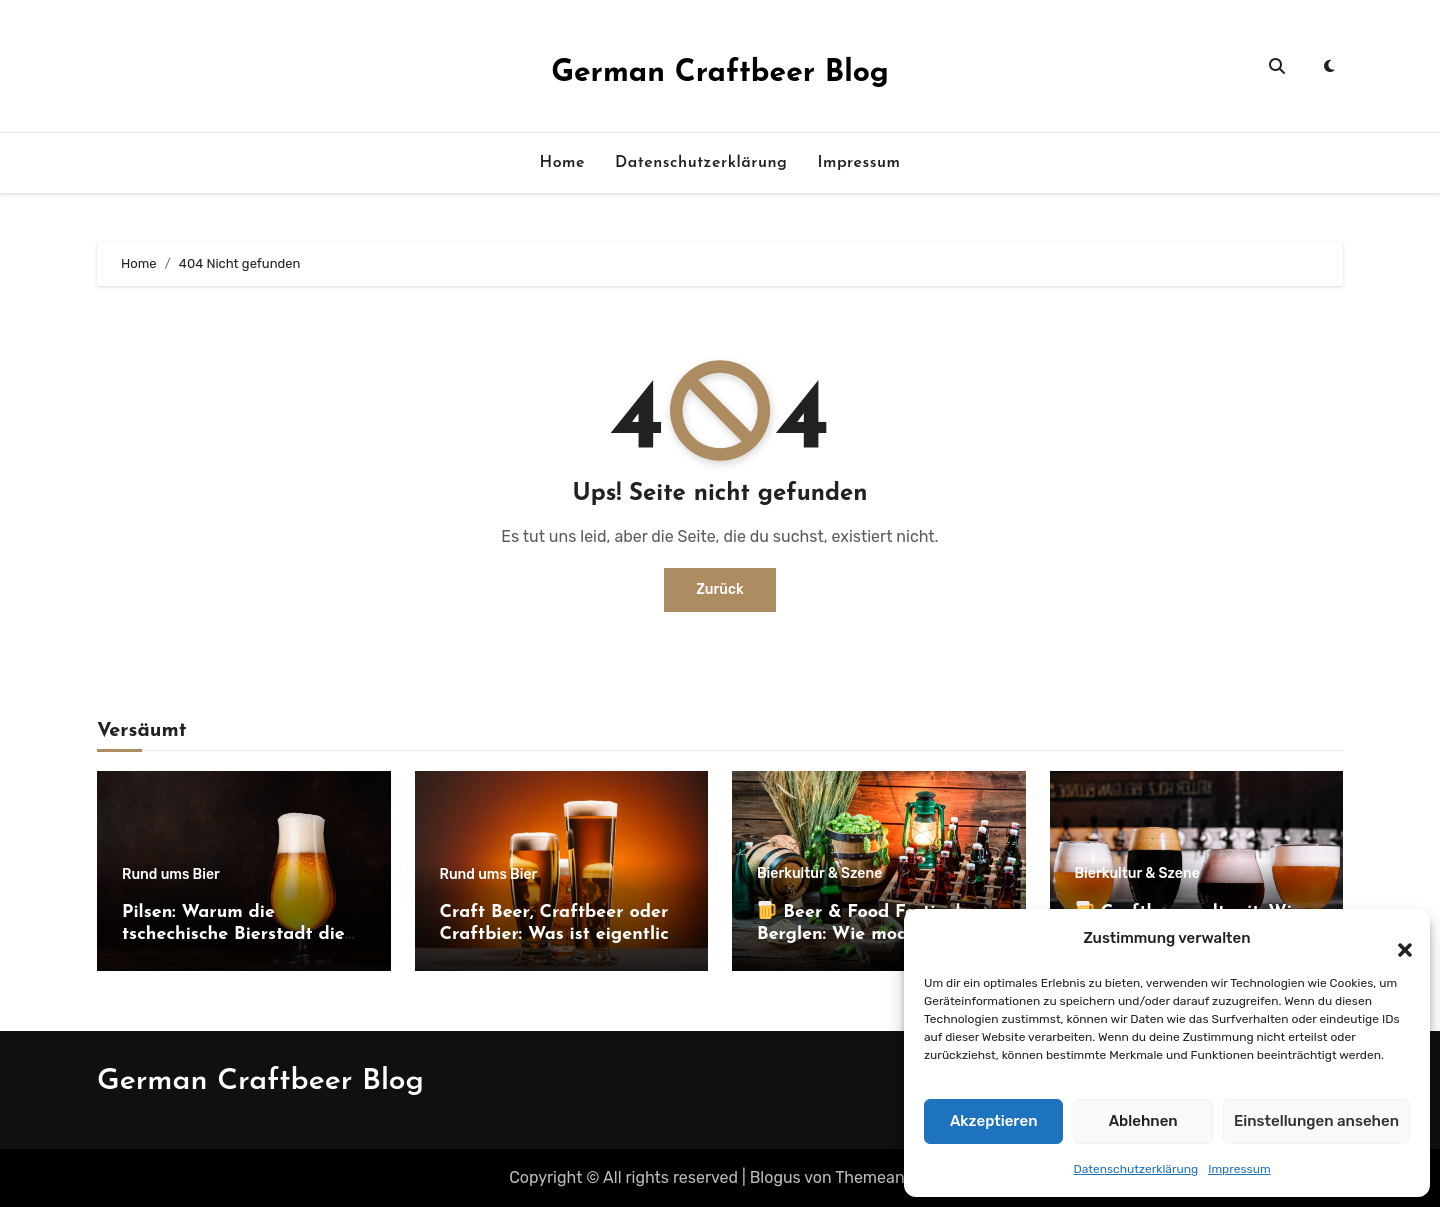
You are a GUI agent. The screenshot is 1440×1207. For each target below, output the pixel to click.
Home (562, 163)
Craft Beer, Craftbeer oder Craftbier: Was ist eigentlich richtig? (560, 934)
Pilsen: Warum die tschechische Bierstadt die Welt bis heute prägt (233, 934)
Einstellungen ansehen (1316, 1121)
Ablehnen (1143, 1121)
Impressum (1239, 1169)
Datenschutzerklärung (1135, 1169)
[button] (1395, 939)
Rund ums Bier (171, 875)
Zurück (720, 589)
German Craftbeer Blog (720, 73)
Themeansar (881, 1177)
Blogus (775, 1177)
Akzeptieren (994, 1121)
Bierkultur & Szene (819, 874)
